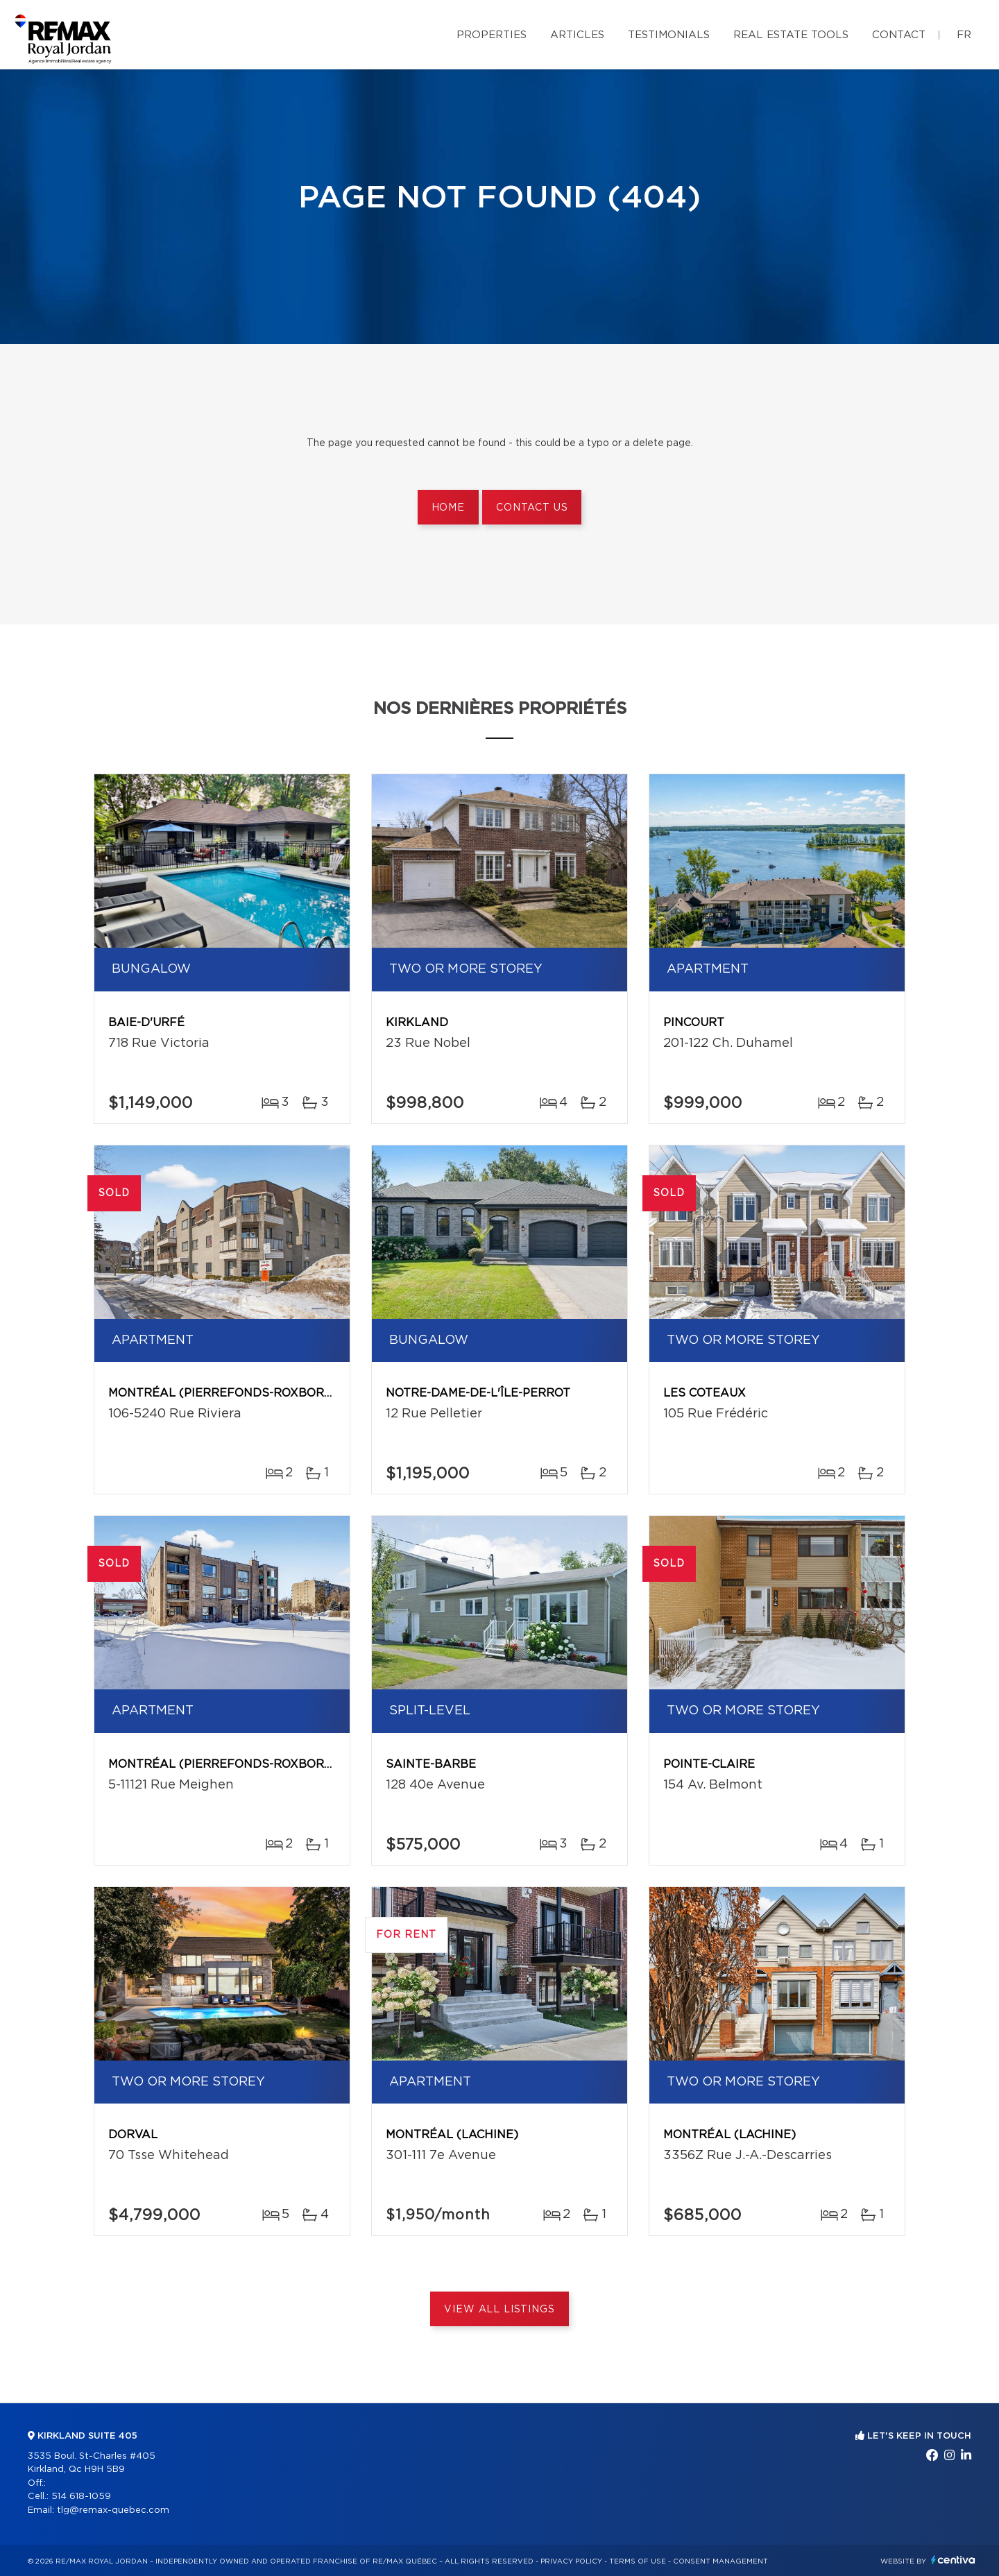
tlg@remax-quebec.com (113, 2510)
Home (448, 508)
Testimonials (669, 35)
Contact (898, 35)
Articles (577, 35)
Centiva (953, 2559)
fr (964, 35)
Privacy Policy (571, 2561)
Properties (491, 35)
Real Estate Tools (790, 35)
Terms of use (637, 2561)
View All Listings (499, 2309)
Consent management (720, 2561)
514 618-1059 (81, 2496)
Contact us (531, 508)
